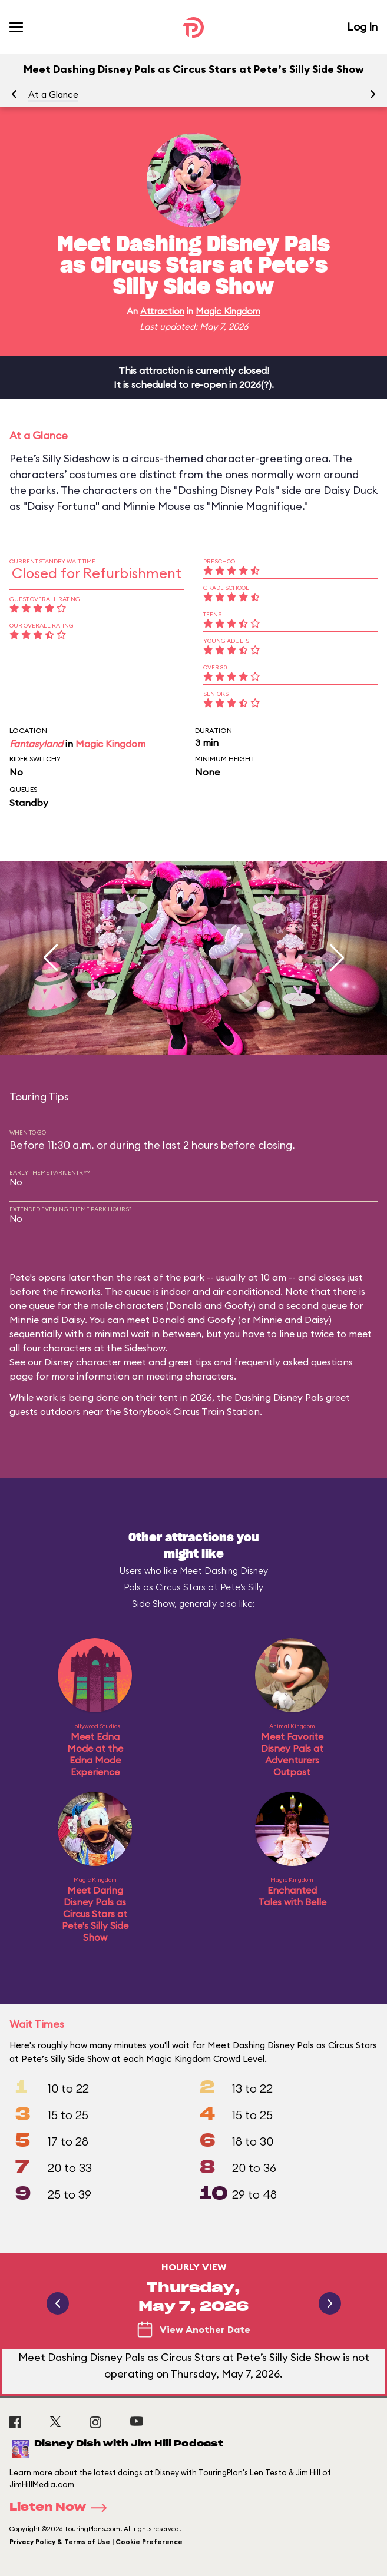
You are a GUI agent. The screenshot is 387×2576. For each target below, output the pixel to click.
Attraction (162, 311)
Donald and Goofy (211, 1305)
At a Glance (53, 94)
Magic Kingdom (228, 311)
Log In (362, 27)
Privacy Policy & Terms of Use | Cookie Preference (96, 2542)
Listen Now (61, 2507)
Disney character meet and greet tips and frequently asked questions (198, 1362)
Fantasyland (36, 744)
